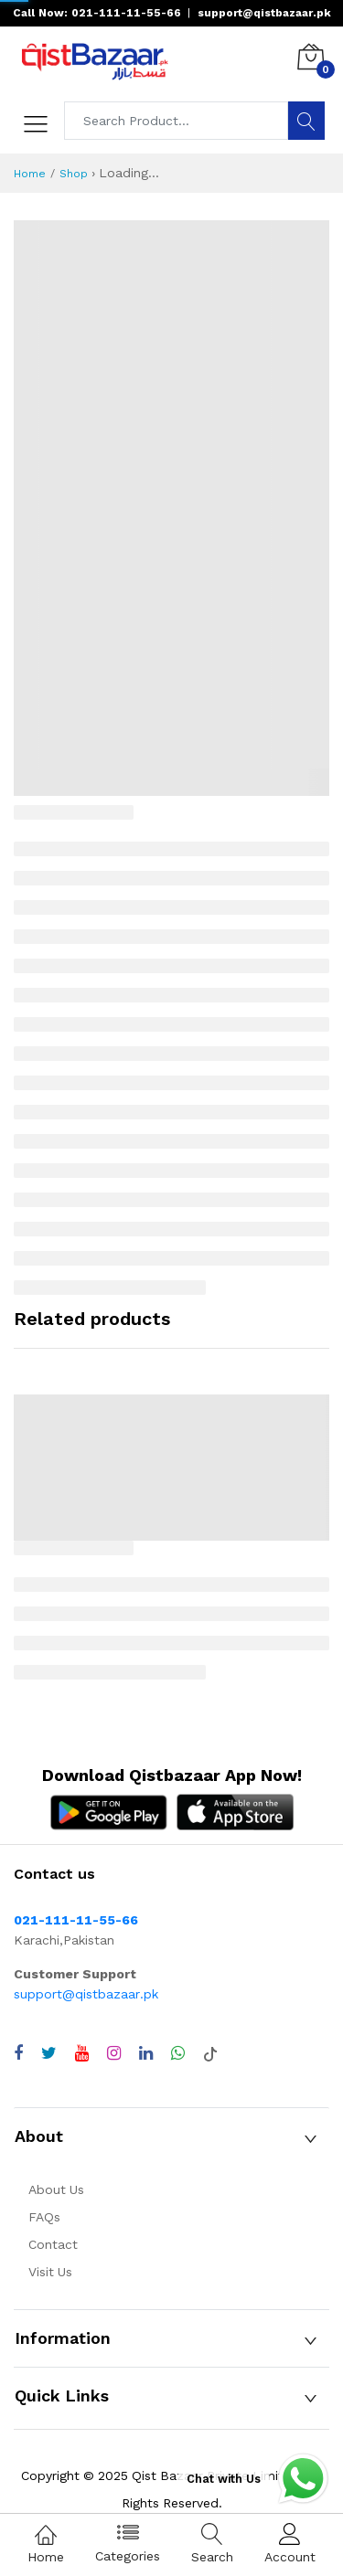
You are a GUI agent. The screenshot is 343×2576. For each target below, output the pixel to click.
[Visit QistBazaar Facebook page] (18, 2053)
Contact (53, 2244)
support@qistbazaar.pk (86, 1994)
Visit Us (50, 2271)
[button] (171, 2136)
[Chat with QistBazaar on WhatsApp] (178, 2053)
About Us (56, 2189)
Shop (73, 173)
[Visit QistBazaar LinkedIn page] (146, 2053)
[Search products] (176, 120)
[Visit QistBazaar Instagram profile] (114, 2053)
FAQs (44, 2217)
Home (30, 173)
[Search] (306, 120)
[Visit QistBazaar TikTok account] (210, 2053)
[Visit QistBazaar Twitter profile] (49, 2053)
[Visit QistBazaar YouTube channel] (82, 2053)
